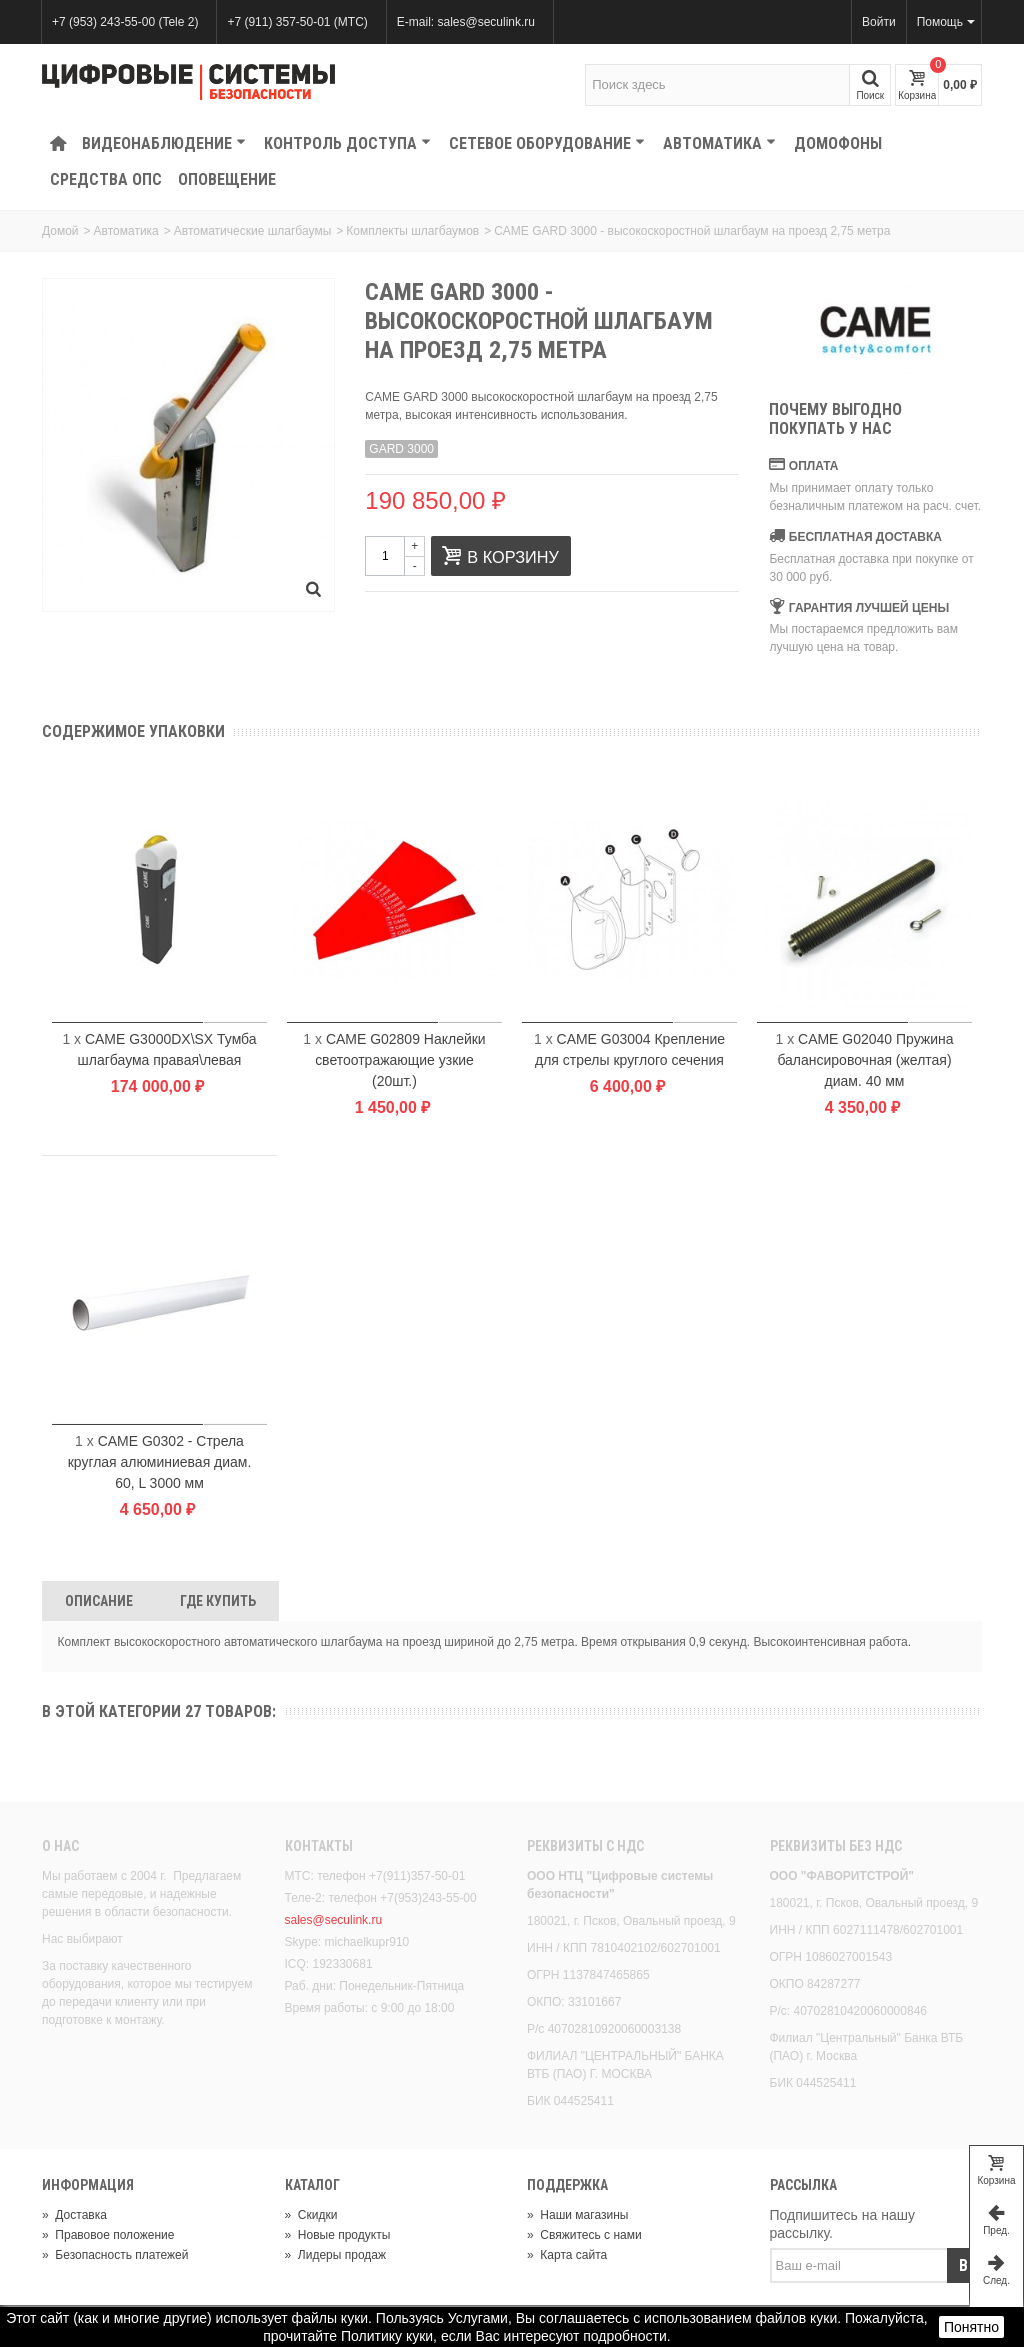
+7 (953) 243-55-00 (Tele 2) (125, 22)
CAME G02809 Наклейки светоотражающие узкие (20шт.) (400, 1060)
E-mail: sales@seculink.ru (466, 22)
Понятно (971, 2327)
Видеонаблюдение (164, 143)
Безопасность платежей (115, 2255)
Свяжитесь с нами (584, 2235)
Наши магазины (577, 2215)
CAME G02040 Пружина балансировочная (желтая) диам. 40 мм (865, 1060)
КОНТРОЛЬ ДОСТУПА (347, 143)
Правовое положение (108, 2235)
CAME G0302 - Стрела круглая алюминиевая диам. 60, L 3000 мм (160, 1462)
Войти (879, 22)
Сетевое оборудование (547, 143)
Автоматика (719, 143)
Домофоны (838, 143)
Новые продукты (338, 2235)
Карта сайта (567, 2255)
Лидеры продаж (336, 2255)
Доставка (74, 2215)
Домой (60, 231)
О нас (60, 1846)
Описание (99, 1601)
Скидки (311, 2215)
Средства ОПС (106, 179)
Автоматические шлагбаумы (252, 231)
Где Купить (218, 1601)
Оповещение (227, 179)
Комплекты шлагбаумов (412, 231)
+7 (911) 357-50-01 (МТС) (297, 22)
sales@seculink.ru (334, 1920)
